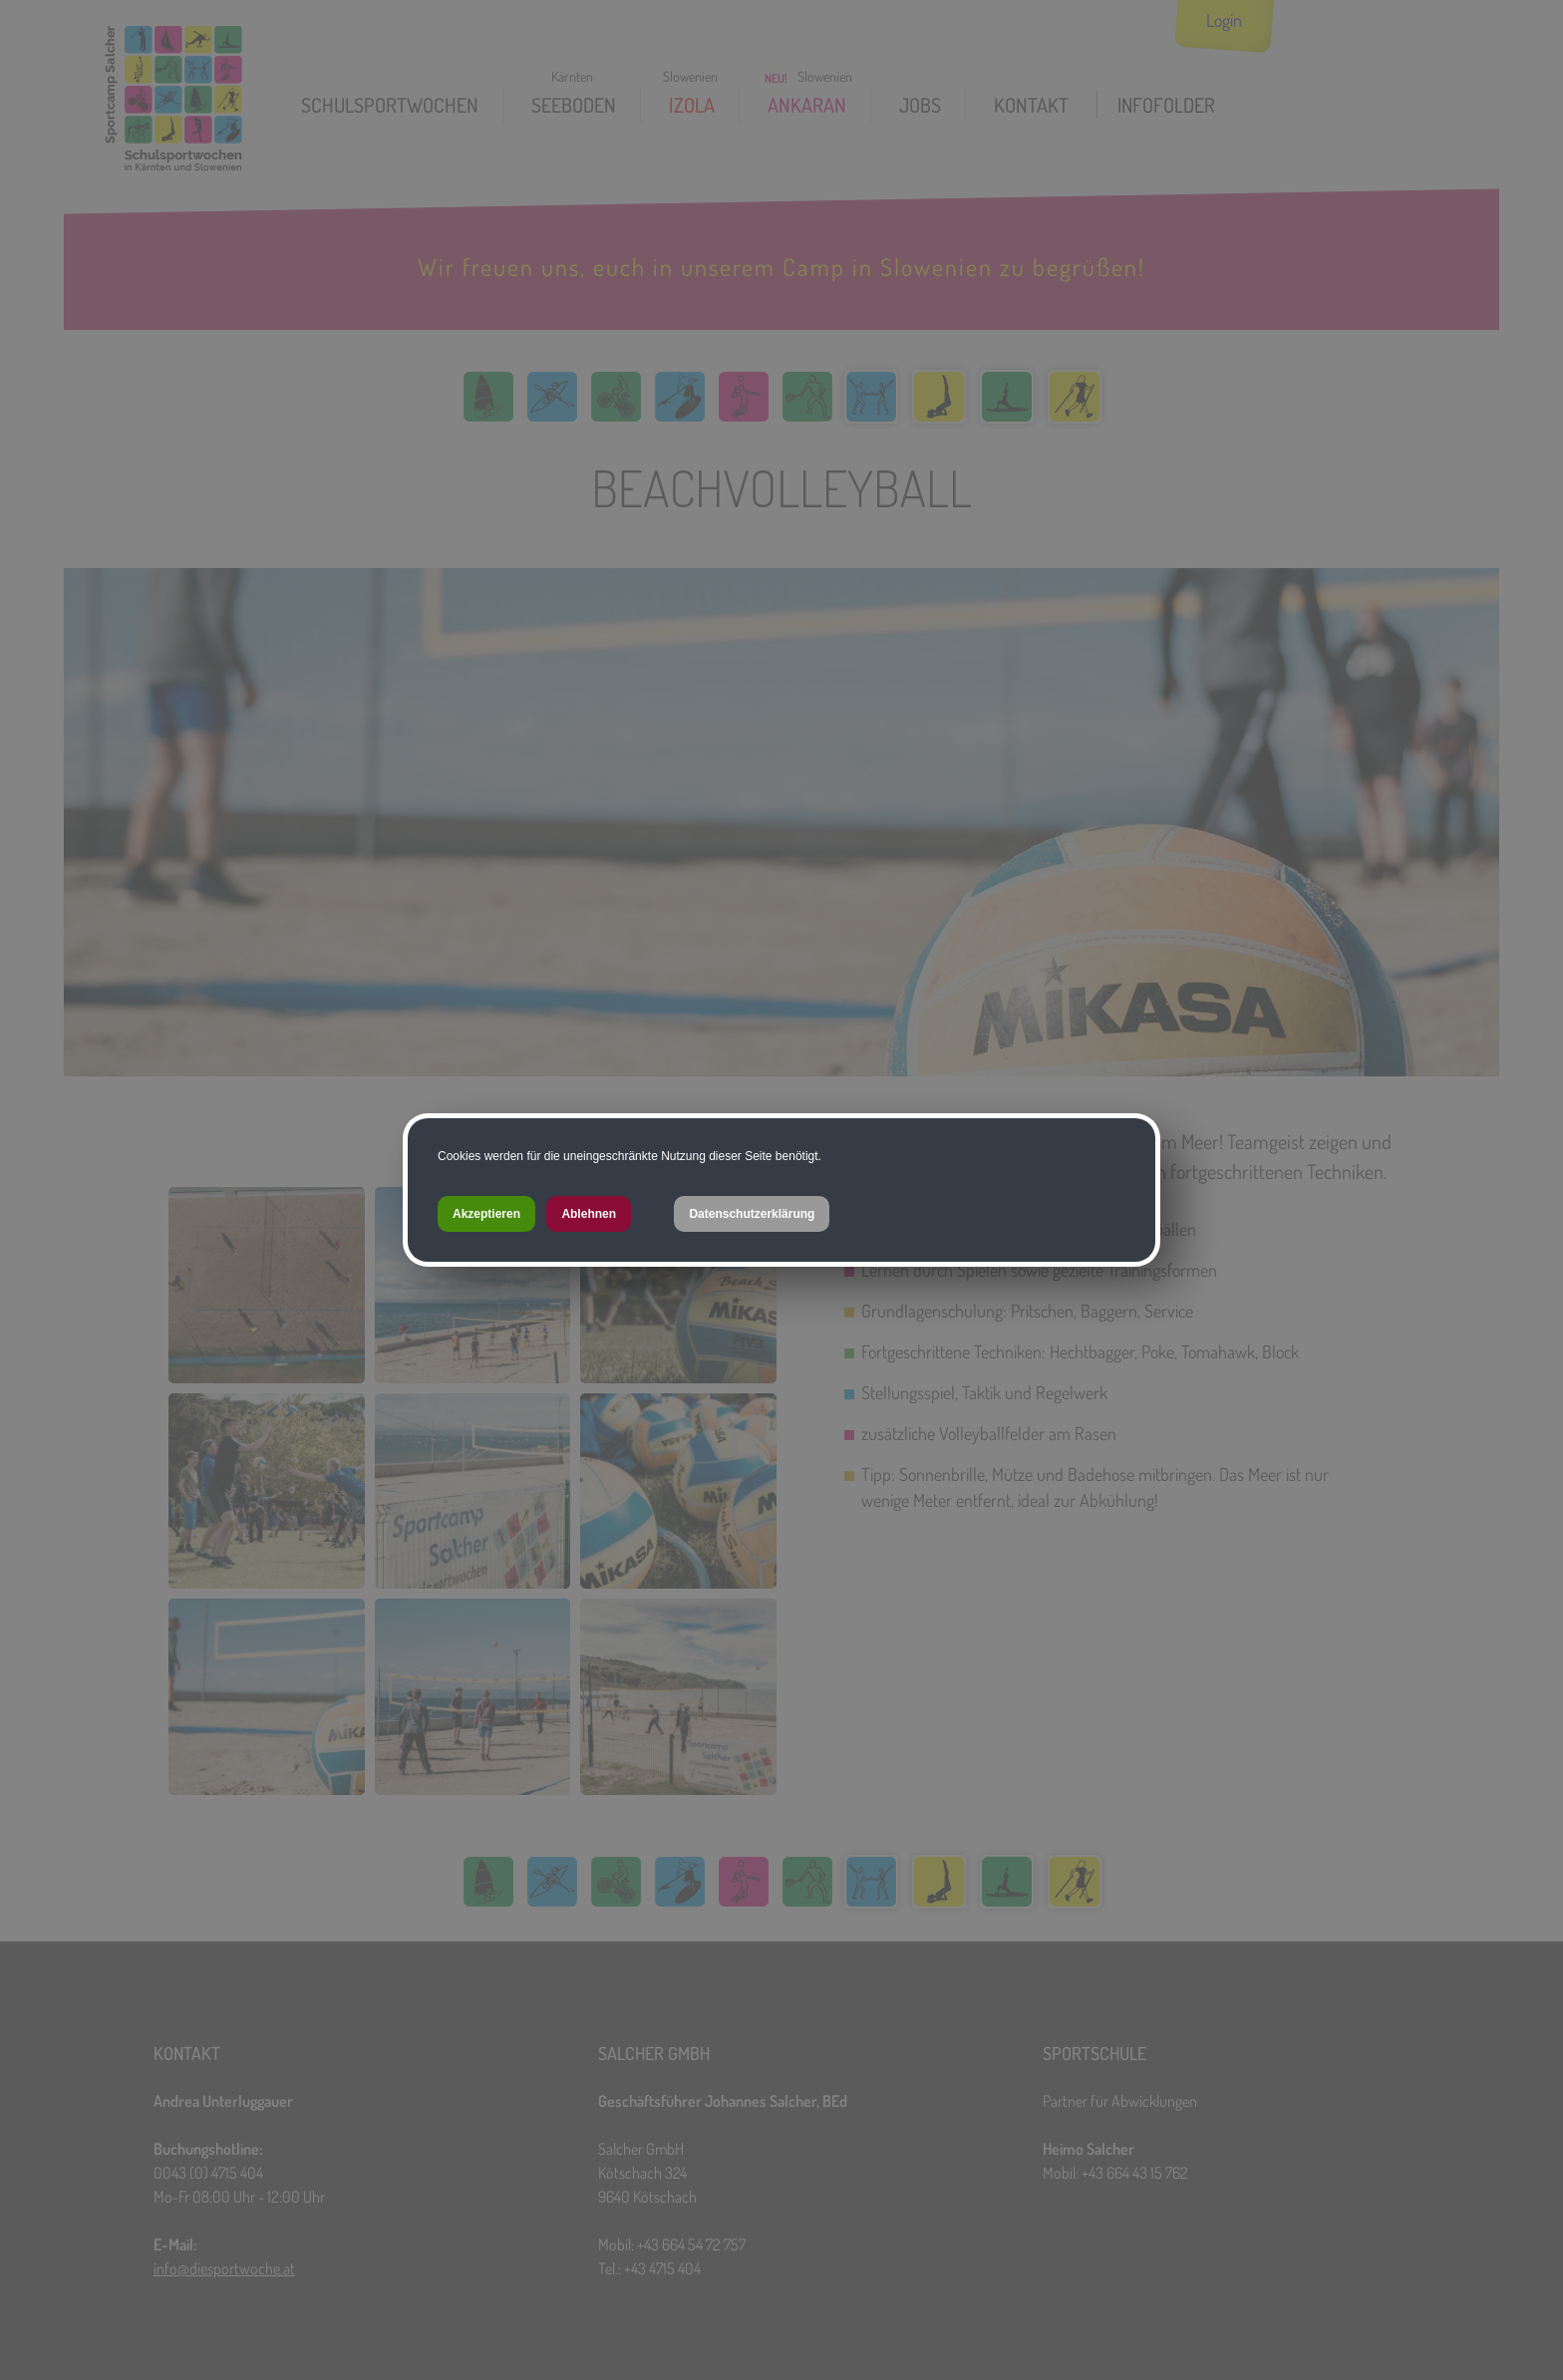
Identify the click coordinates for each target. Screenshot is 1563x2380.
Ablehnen (588, 1214)
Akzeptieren (486, 1214)
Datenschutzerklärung (751, 1214)
